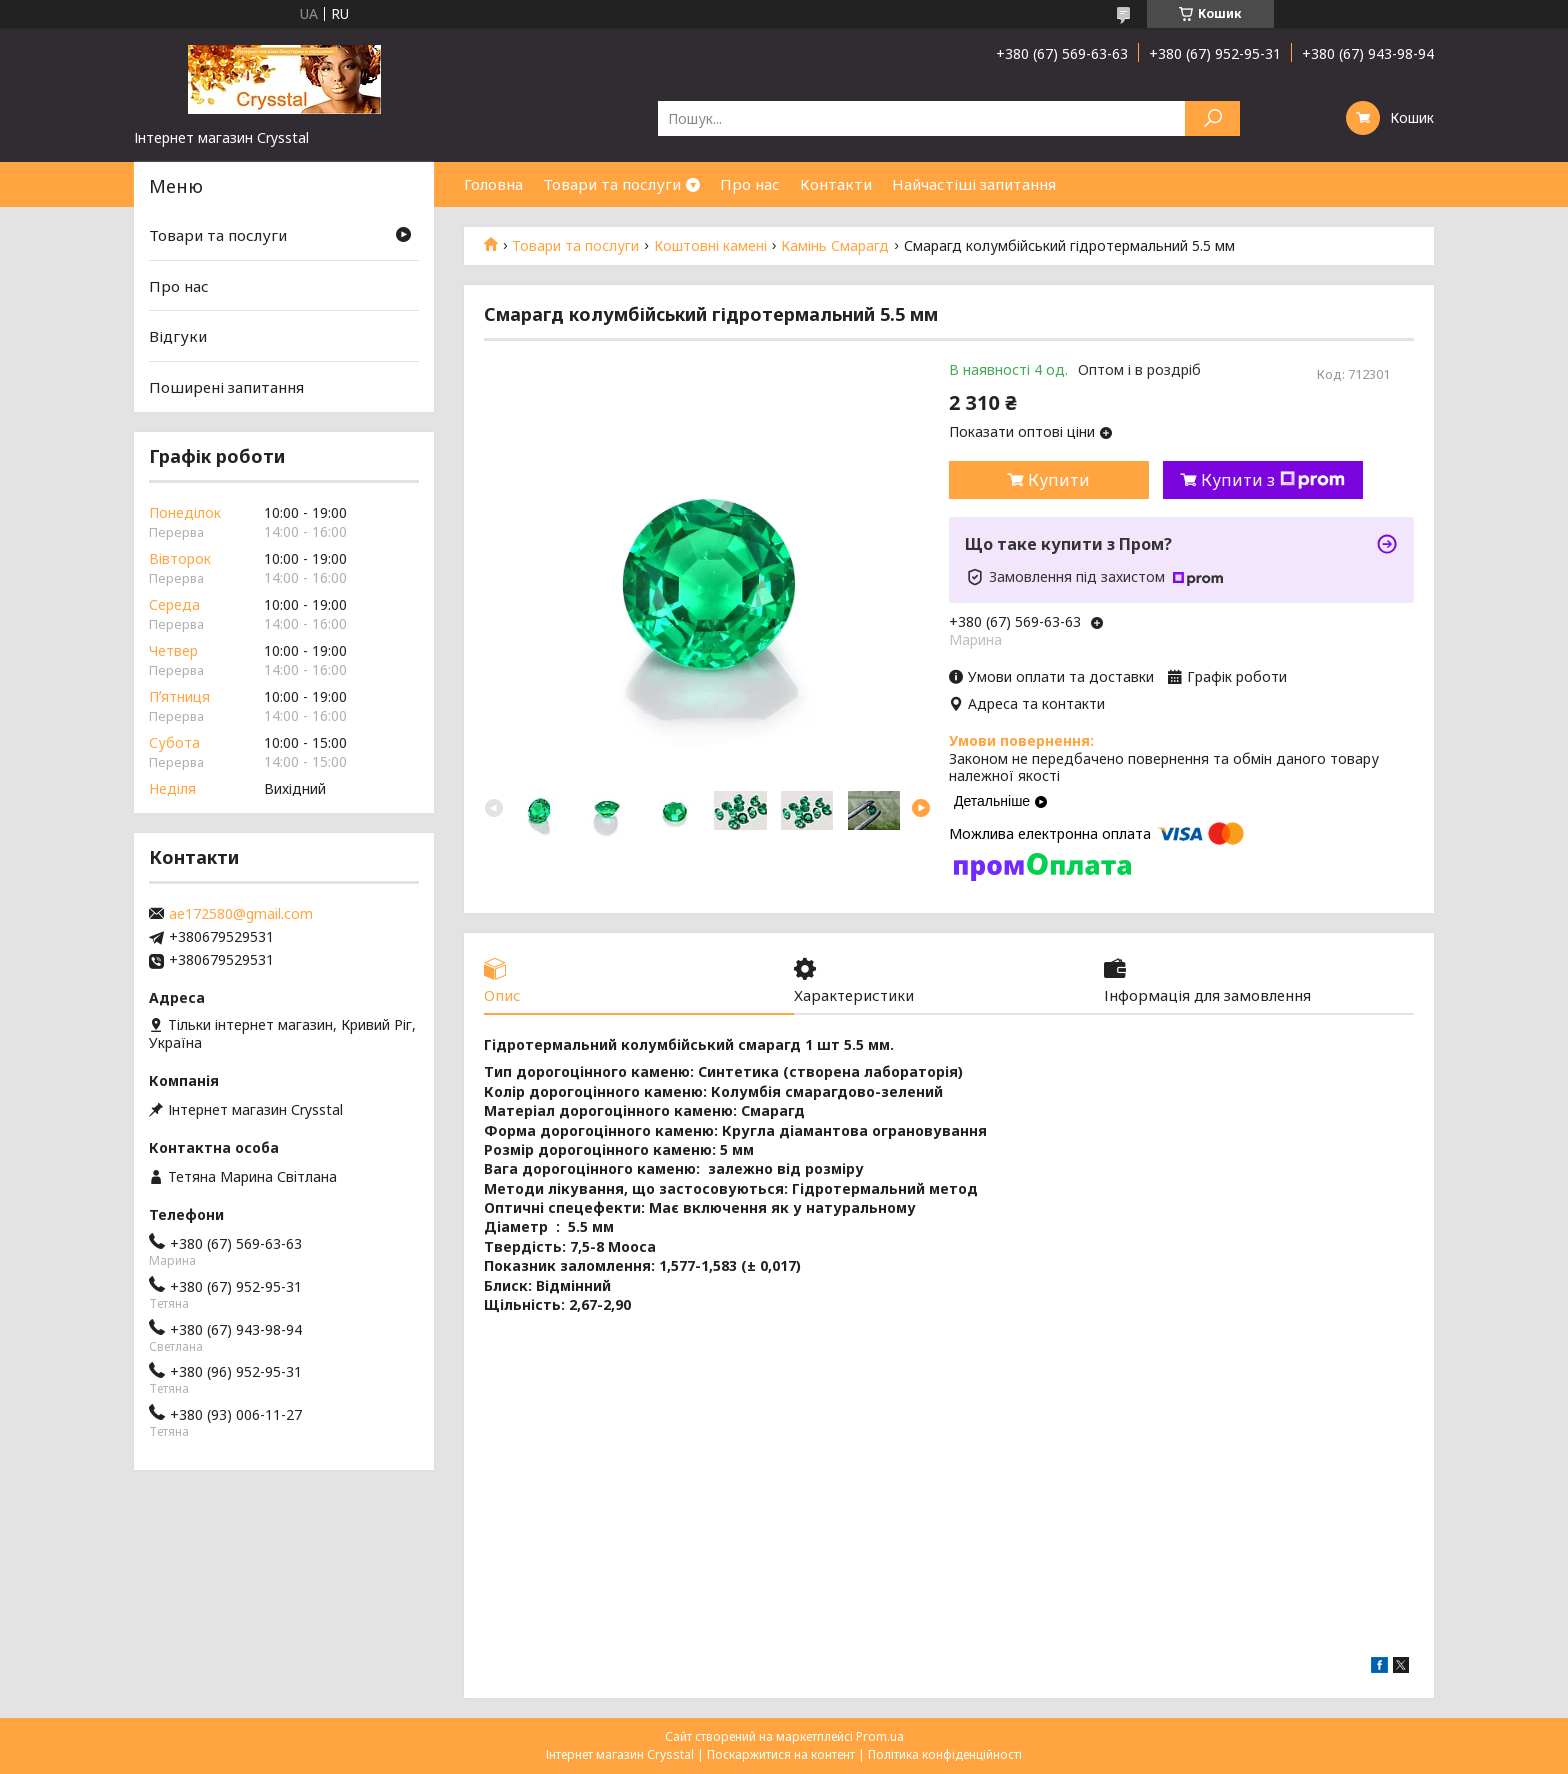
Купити (1059, 480)
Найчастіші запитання (974, 184)
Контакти (836, 184)
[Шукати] (1212, 118)
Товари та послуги (612, 184)
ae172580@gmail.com (241, 914)
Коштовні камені (710, 246)
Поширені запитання (226, 387)
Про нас (750, 184)
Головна (493, 184)
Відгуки (178, 336)
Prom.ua (880, 1736)
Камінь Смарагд (835, 246)
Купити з (1273, 480)
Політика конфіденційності (945, 1754)
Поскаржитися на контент (781, 1754)
